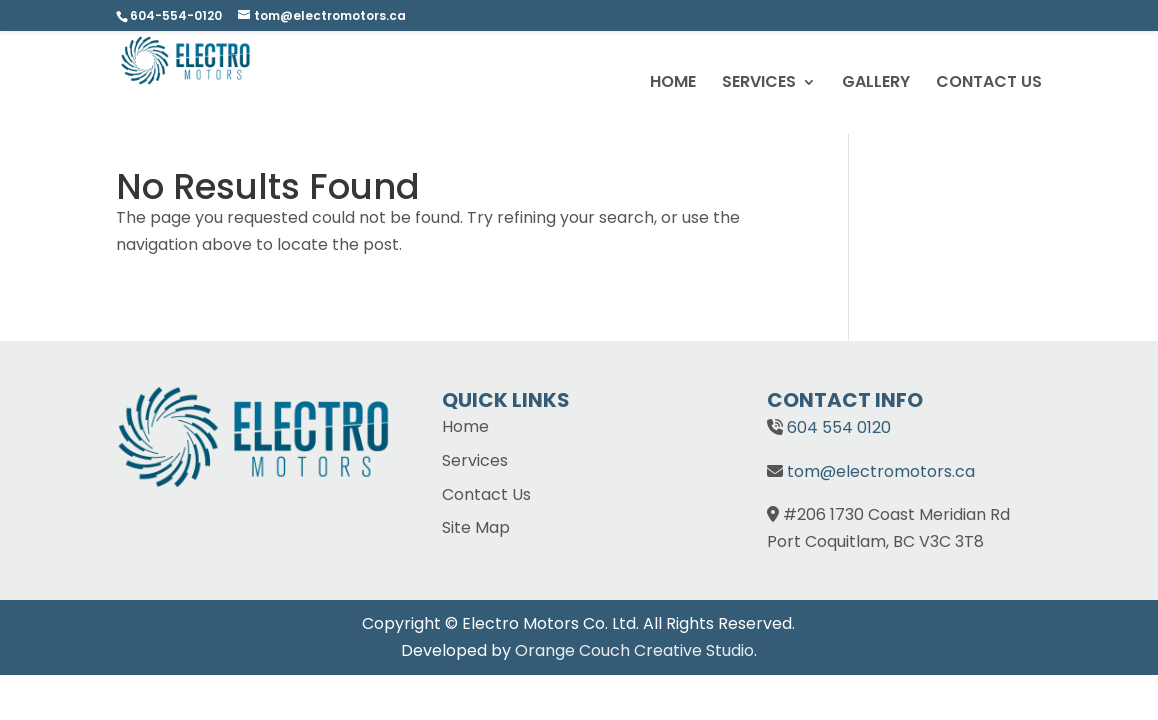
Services (475, 460)
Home (465, 426)
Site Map (476, 527)
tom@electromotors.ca (881, 471)
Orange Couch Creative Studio (634, 650)
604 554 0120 (839, 427)
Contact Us (486, 494)
